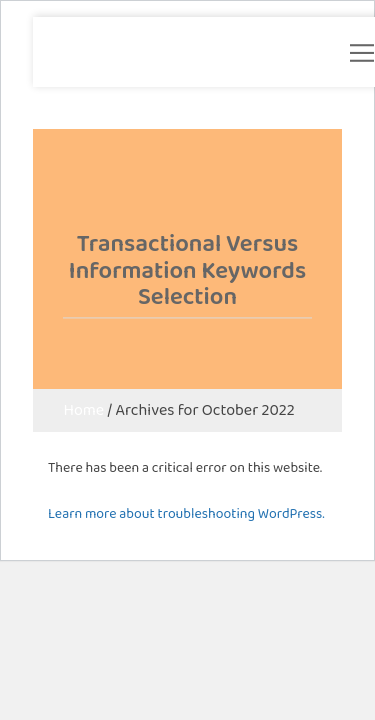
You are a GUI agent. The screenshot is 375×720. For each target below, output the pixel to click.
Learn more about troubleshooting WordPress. (186, 513)
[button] (362, 53)
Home (83, 409)
